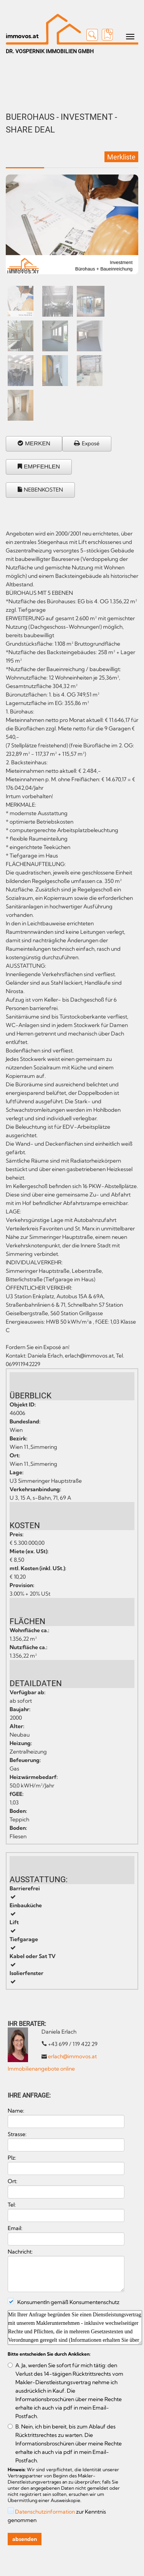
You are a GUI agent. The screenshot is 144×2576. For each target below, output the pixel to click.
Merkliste (121, 157)
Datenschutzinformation (45, 2511)
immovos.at (22, 36)
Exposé (90, 443)
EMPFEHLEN (42, 466)
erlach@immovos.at (72, 2056)
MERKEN (37, 443)
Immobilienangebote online (41, 2068)
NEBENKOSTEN (43, 489)
